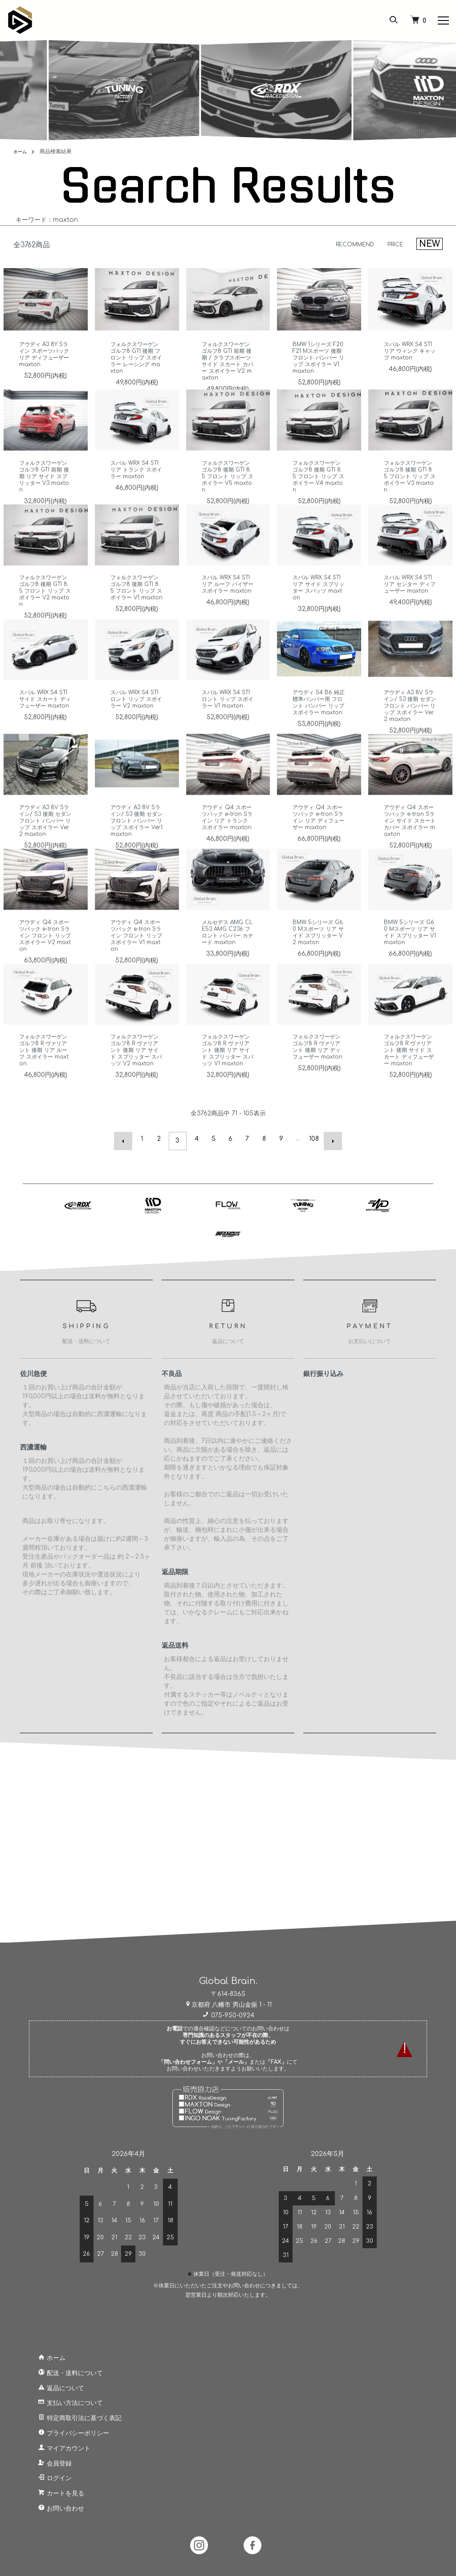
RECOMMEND (347, 244)
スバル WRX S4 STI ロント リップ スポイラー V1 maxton (228, 721)
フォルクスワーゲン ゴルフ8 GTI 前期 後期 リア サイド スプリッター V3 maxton (45, 498)
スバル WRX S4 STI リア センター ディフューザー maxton (410, 609)
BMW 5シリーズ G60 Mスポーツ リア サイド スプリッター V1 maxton (409, 954)
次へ (329, 1139)
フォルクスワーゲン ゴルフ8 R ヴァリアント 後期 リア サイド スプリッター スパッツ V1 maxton (228, 1072)
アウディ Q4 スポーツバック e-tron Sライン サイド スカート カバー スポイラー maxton (409, 842)
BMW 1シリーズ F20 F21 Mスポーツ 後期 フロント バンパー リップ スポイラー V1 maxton (319, 357)
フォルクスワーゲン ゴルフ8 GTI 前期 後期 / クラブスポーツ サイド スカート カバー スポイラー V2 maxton (228, 361)
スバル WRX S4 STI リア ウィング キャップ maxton (410, 351)
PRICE (393, 244)
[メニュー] (442, 20)
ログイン (46, 2474)
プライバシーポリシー (64, 2429)
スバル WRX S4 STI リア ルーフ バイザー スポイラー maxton (228, 609)
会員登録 (46, 2459)
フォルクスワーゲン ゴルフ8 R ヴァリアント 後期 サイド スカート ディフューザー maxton (410, 1072)
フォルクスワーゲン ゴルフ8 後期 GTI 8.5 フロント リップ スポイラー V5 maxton (228, 498)
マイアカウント (55, 2444)
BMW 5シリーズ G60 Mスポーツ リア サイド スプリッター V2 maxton (318, 954)
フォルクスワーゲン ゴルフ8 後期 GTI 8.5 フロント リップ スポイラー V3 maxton (410, 498)
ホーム (21, 151)
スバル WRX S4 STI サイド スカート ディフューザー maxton (45, 724)
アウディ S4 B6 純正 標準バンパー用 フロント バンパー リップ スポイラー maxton (317, 727)
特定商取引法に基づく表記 (71, 2414)
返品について (52, 2384)
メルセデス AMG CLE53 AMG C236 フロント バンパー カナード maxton (227, 954)
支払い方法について (61, 2399)
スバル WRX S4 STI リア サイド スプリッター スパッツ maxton (319, 609)
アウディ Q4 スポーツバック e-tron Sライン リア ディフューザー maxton (317, 842)
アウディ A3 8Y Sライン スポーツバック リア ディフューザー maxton (44, 354)
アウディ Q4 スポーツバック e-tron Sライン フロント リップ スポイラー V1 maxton (135, 957)
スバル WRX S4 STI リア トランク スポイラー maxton (136, 491)
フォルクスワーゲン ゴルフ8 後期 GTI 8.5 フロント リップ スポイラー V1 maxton (136, 612)
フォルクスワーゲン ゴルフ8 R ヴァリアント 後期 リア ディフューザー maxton (319, 1072)
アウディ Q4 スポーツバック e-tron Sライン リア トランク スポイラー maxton (227, 842)
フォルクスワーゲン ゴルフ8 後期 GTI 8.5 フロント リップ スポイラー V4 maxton (319, 498)
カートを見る (52, 2489)
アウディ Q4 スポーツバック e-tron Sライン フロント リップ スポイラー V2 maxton (44, 957)
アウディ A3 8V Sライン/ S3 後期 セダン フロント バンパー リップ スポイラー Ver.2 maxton (410, 727)
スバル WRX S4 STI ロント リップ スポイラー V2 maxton (136, 721)
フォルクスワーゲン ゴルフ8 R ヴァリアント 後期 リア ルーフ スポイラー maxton (45, 1072)
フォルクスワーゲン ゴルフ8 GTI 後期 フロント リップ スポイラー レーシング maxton (136, 357)
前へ (127, 1139)
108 (312, 1138)
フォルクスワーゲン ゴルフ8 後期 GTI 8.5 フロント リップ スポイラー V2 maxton (45, 612)
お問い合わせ (52, 2504)
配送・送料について (61, 2369)
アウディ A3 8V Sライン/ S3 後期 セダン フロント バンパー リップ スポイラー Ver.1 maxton (136, 842)
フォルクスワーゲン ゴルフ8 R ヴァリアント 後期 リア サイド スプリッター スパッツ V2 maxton (136, 1072)
